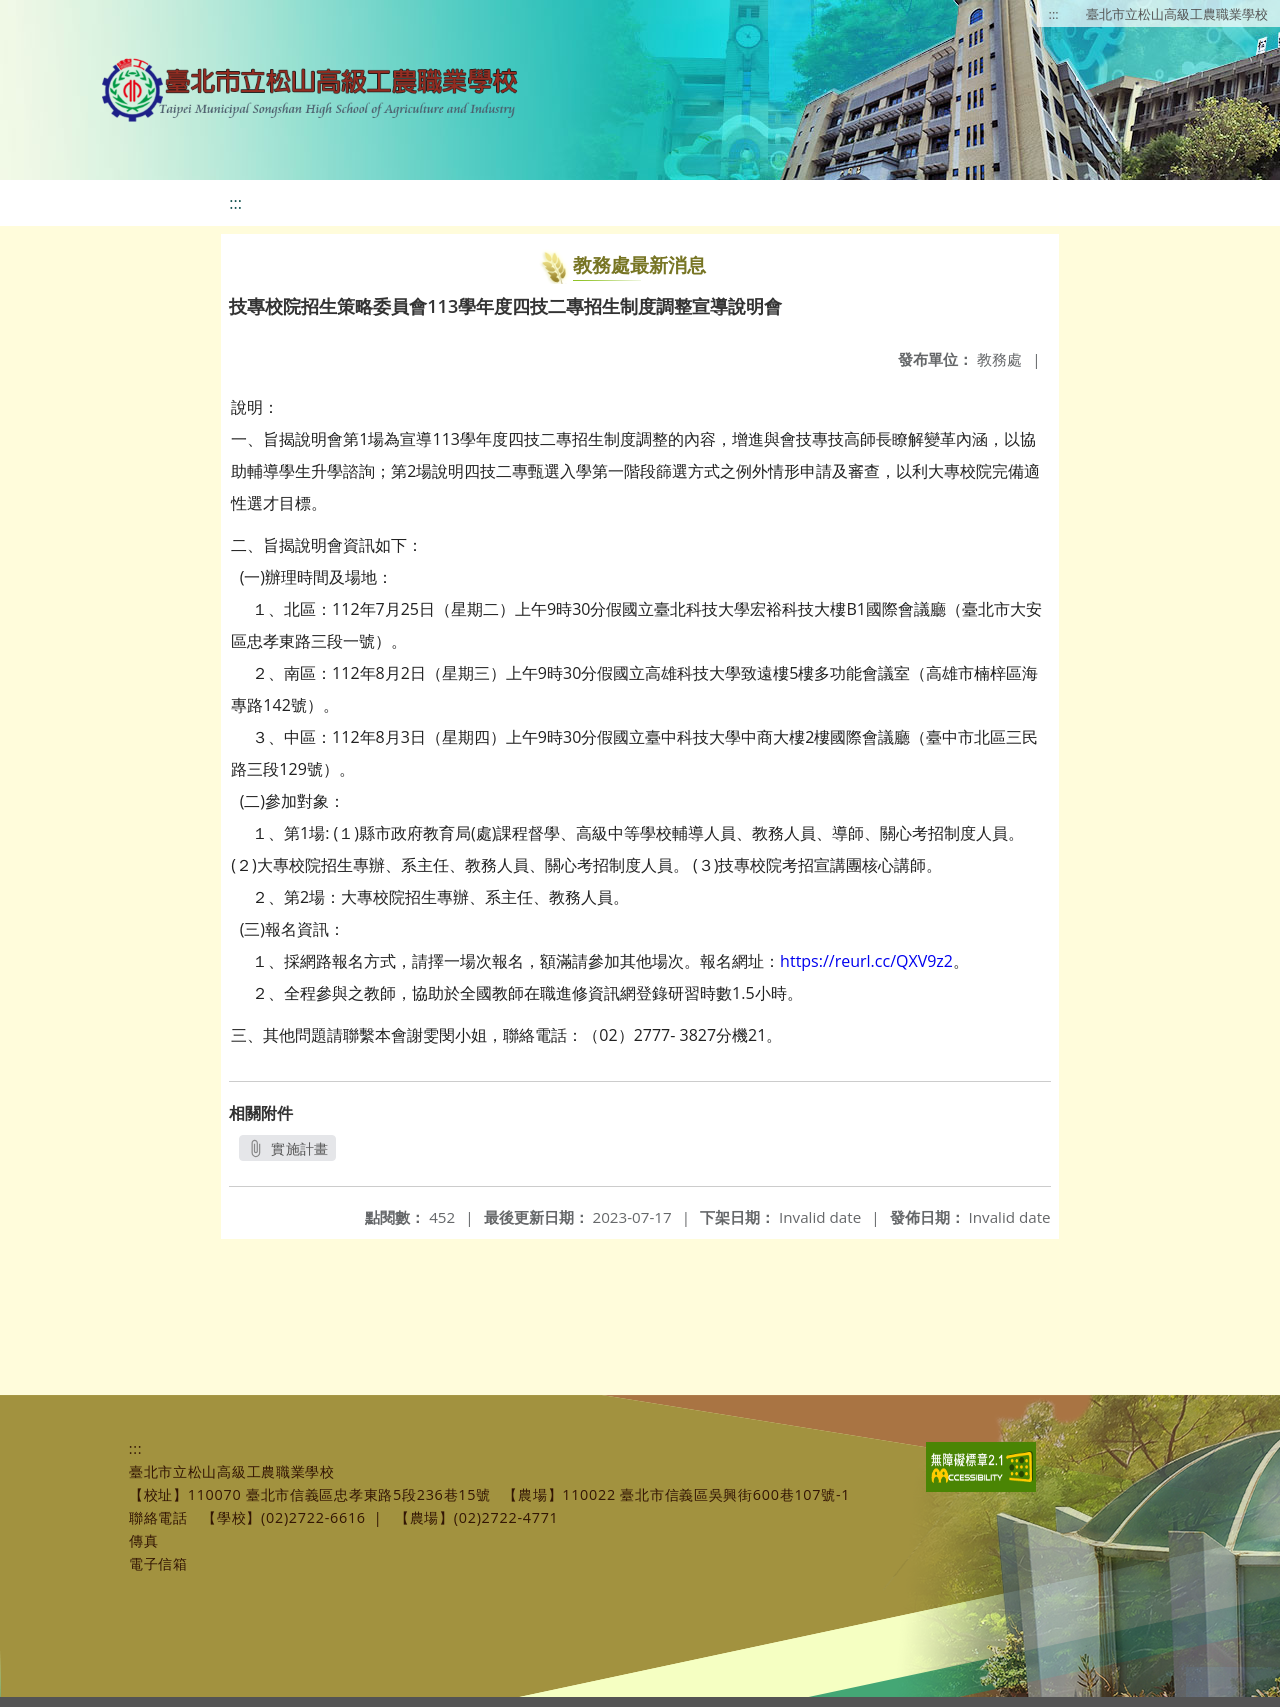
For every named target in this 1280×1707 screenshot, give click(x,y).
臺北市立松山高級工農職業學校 (1177, 14)
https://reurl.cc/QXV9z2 (866, 961)
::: (1054, 14)
